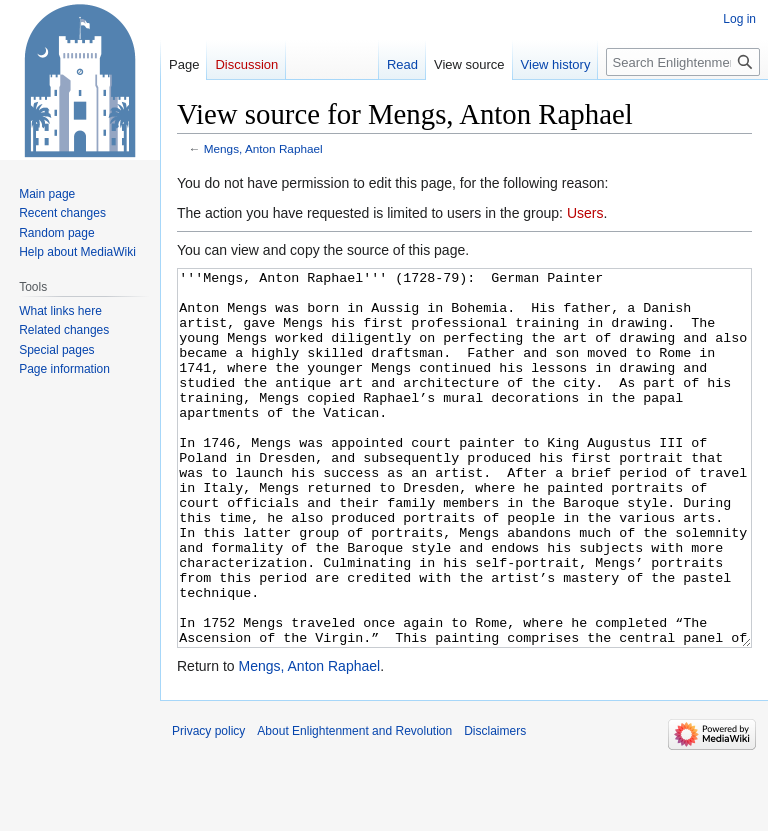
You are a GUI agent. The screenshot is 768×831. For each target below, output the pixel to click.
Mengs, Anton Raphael (263, 148)
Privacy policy (208, 806)
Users (585, 213)
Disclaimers (495, 806)
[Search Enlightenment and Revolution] (683, 62)
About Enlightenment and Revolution (354, 806)
